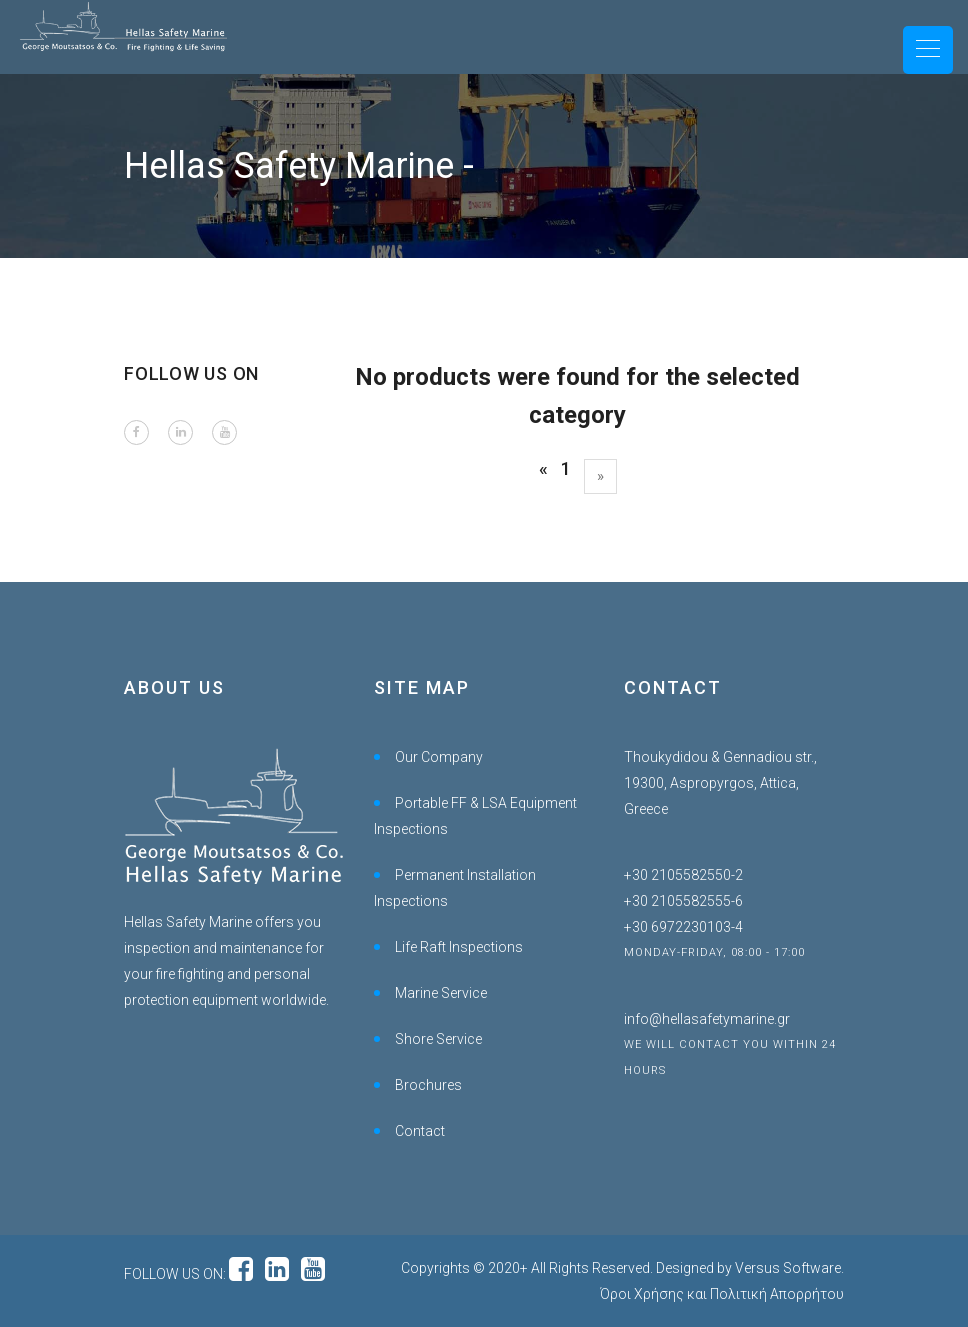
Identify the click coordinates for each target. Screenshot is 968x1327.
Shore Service (438, 1039)
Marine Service (441, 993)
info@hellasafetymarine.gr (707, 1019)
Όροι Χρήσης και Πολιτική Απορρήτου (722, 1294)
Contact (420, 1131)
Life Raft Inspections (459, 947)
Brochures (428, 1085)
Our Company (439, 757)
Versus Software (788, 1268)
